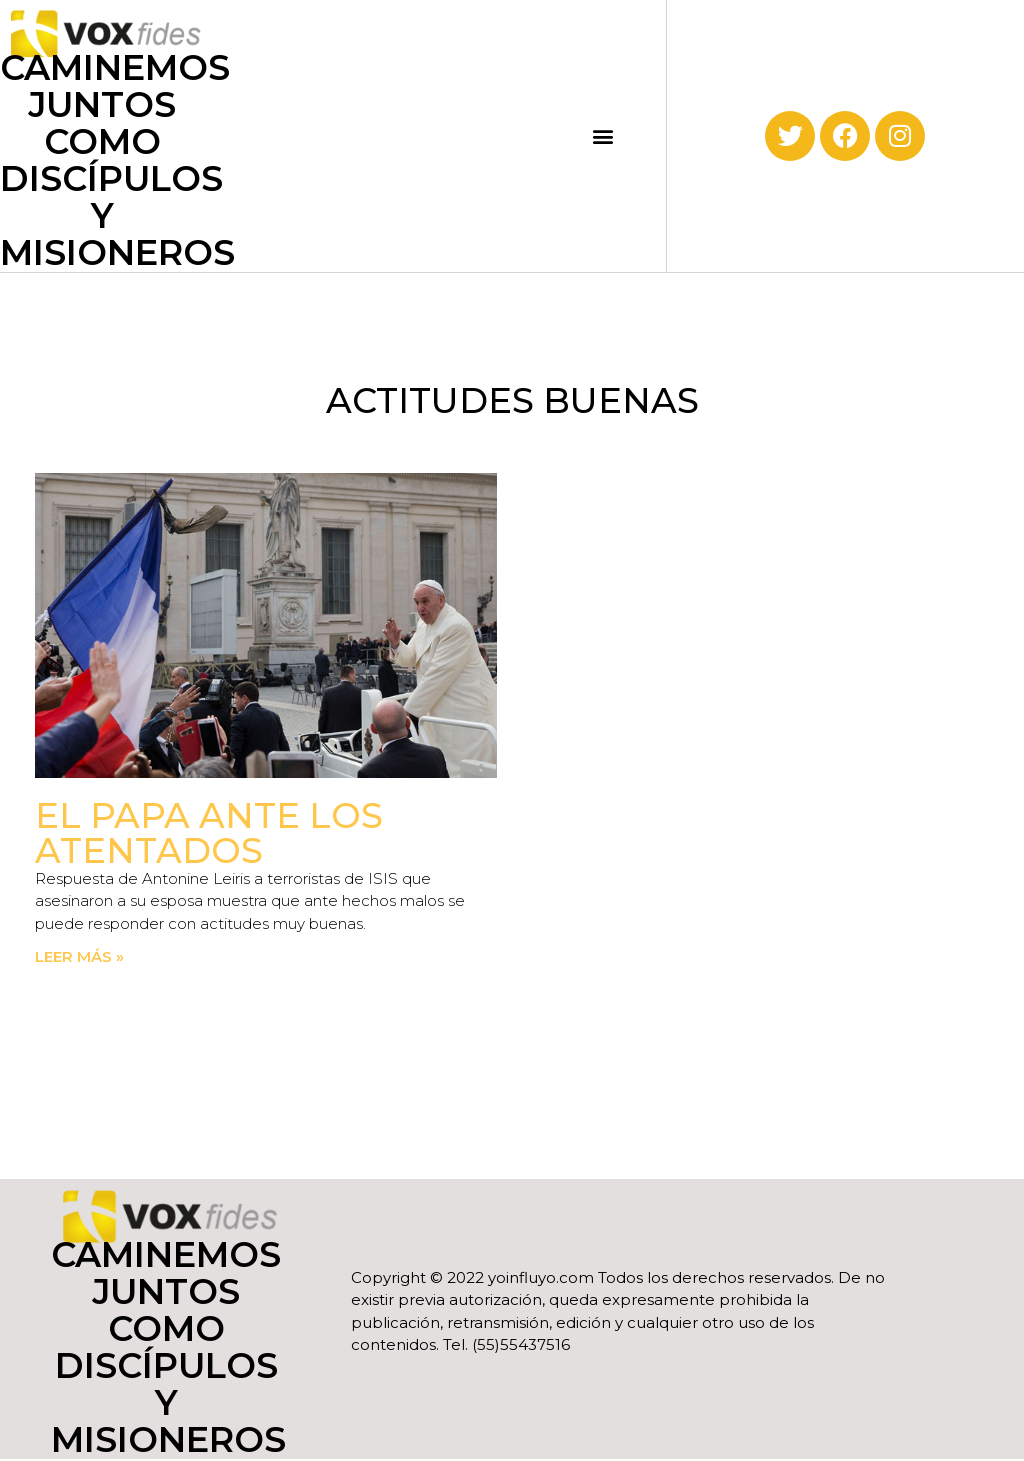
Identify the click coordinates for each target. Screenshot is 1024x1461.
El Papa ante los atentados (209, 833)
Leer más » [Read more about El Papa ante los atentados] (79, 956)
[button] (603, 135)
